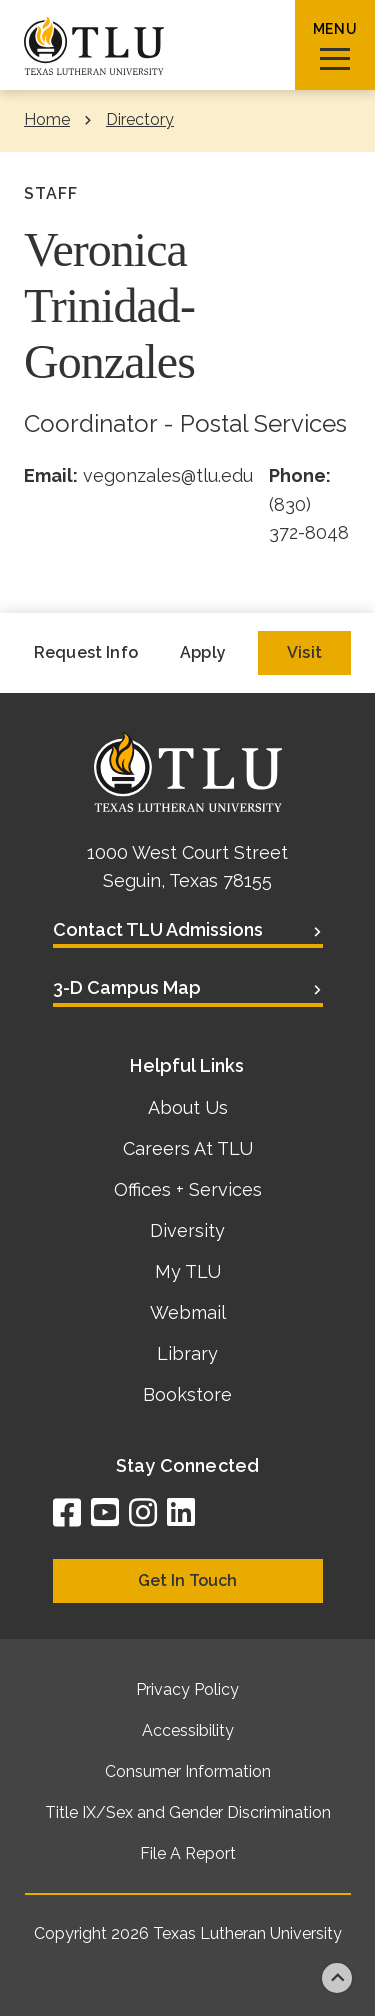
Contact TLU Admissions (158, 929)
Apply (203, 652)
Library (187, 1353)
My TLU (188, 1271)
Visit (304, 652)
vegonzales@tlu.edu (168, 475)
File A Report (188, 1853)
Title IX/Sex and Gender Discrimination (188, 1812)
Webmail (188, 1312)
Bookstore (187, 1394)
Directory (140, 119)
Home (47, 119)
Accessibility (188, 1730)
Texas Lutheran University (247, 1933)
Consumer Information (188, 1771)
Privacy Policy (187, 1689)
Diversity (187, 1230)
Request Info (86, 652)
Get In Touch (187, 1580)
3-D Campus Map (127, 987)
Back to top (337, 1978)
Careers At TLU (188, 1148)
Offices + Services (188, 1189)
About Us (188, 1107)
